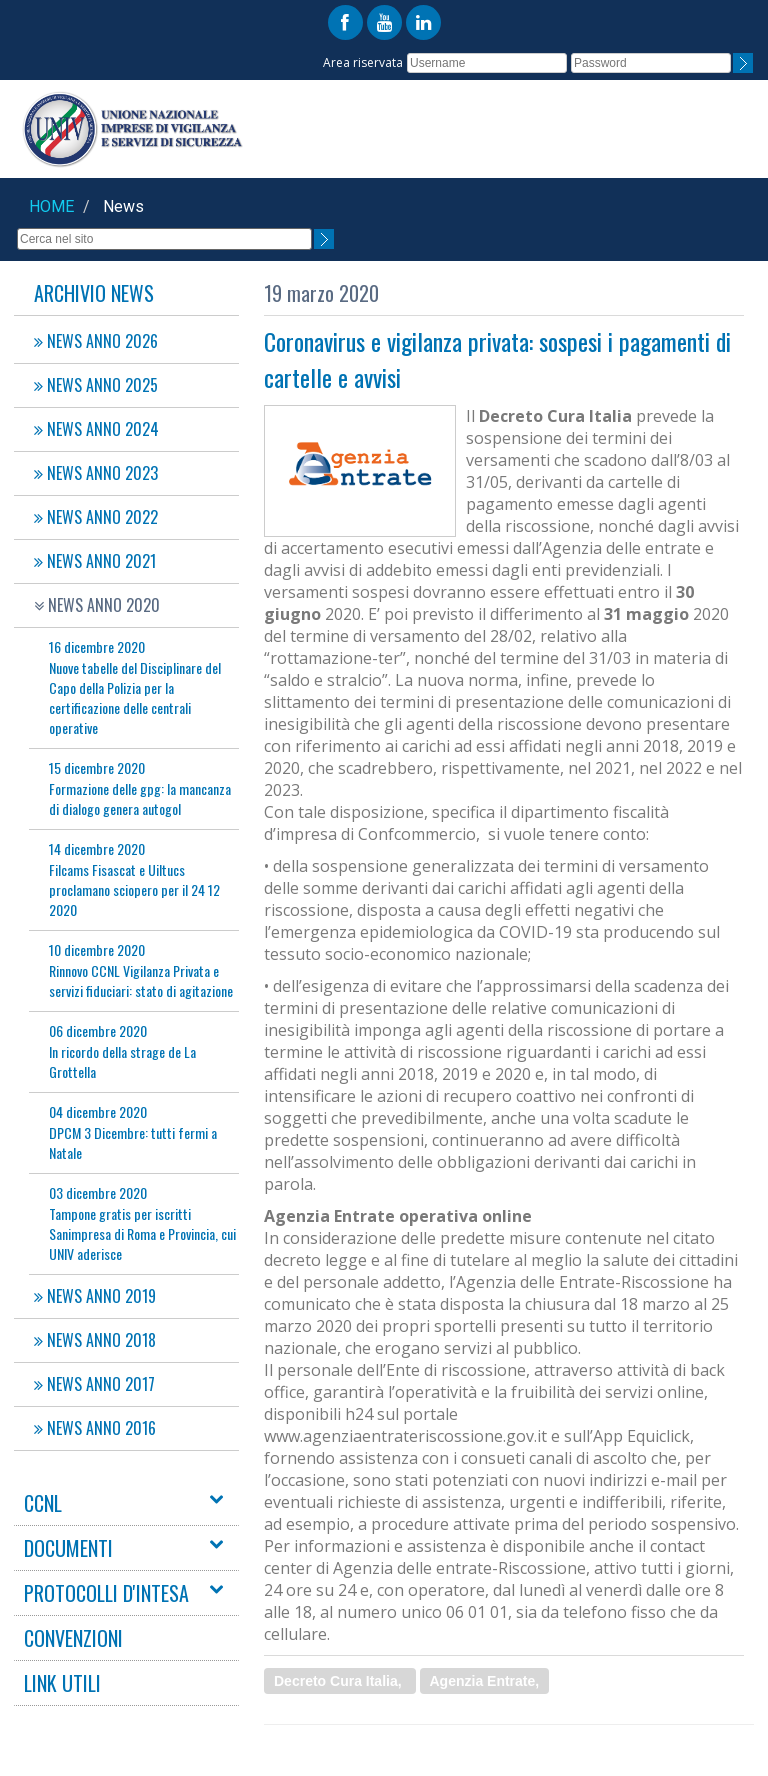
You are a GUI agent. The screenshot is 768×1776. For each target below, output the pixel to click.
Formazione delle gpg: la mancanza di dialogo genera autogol (140, 788)
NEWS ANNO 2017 (94, 1384)
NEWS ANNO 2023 (96, 473)
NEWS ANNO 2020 (97, 605)
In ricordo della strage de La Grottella (122, 1051)
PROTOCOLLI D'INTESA (106, 1593)
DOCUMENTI (68, 1548)
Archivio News (94, 293)
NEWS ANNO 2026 (96, 341)
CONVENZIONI (73, 1638)
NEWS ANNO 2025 (96, 385)
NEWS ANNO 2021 (95, 561)
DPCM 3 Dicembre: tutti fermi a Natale (133, 1132)
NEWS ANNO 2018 (95, 1340)
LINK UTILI (62, 1683)
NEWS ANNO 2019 (95, 1296)
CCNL (43, 1503)
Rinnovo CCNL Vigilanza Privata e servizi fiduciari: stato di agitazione (141, 970)
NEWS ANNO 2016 (95, 1428)
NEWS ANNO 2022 (96, 517)
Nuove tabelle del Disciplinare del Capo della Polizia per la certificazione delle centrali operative (135, 687)
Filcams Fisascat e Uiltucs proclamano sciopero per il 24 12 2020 (134, 879)
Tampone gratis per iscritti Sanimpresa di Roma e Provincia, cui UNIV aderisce (142, 1223)
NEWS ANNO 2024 (96, 429)
